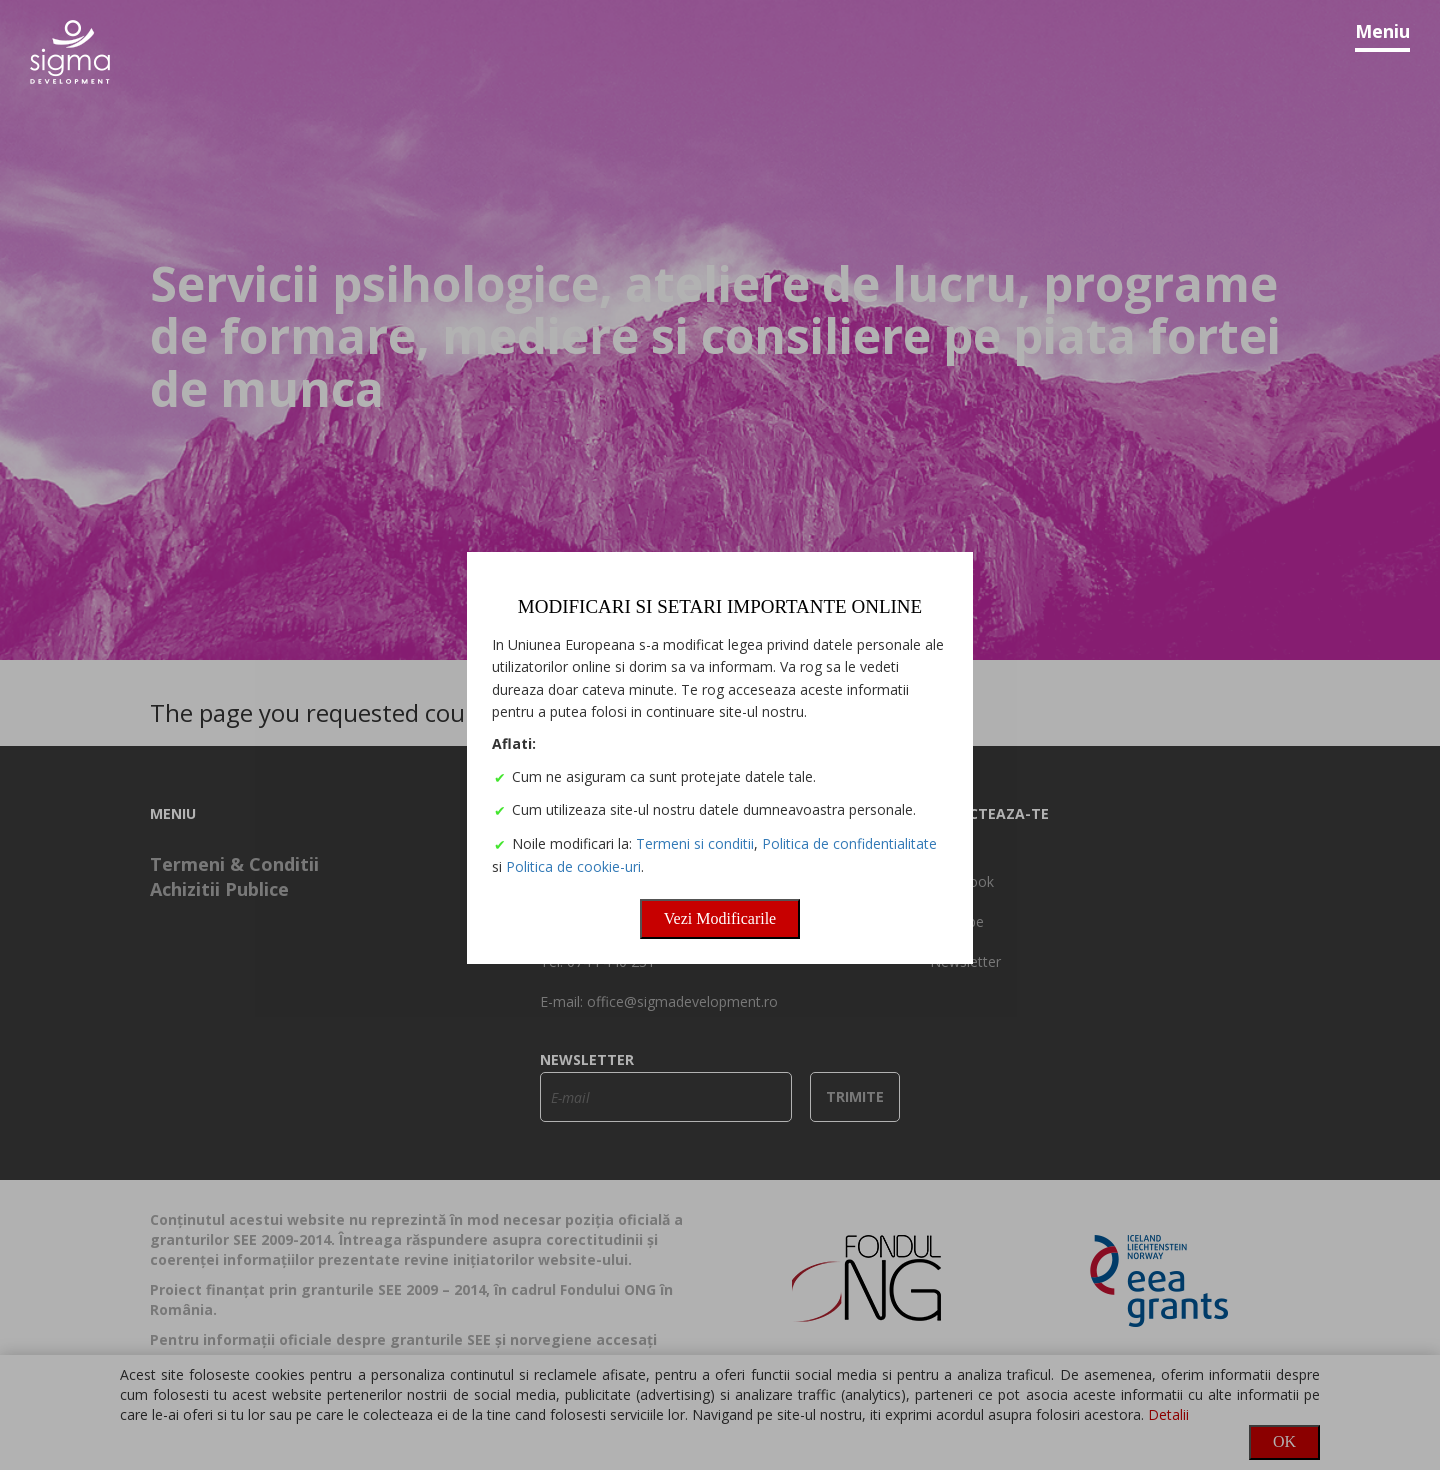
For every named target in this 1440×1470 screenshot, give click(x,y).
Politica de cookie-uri (576, 869)
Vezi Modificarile (720, 921)
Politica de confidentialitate (852, 846)
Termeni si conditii (698, 846)
